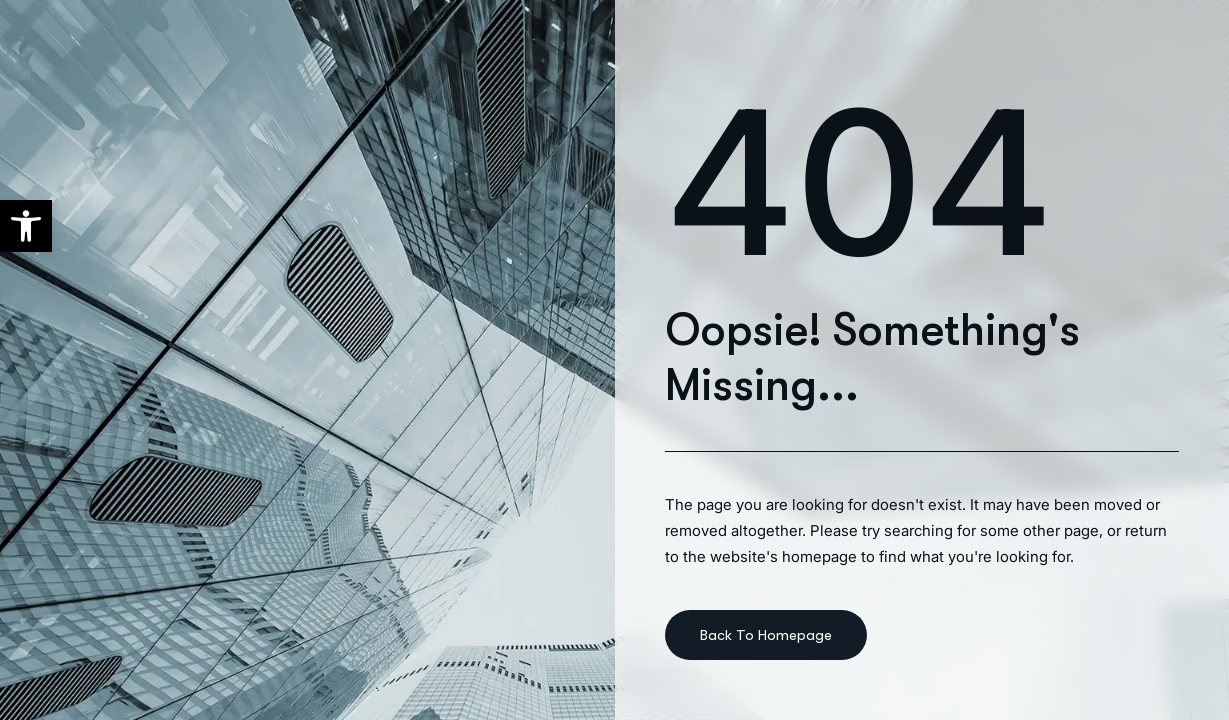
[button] (26, 226)
